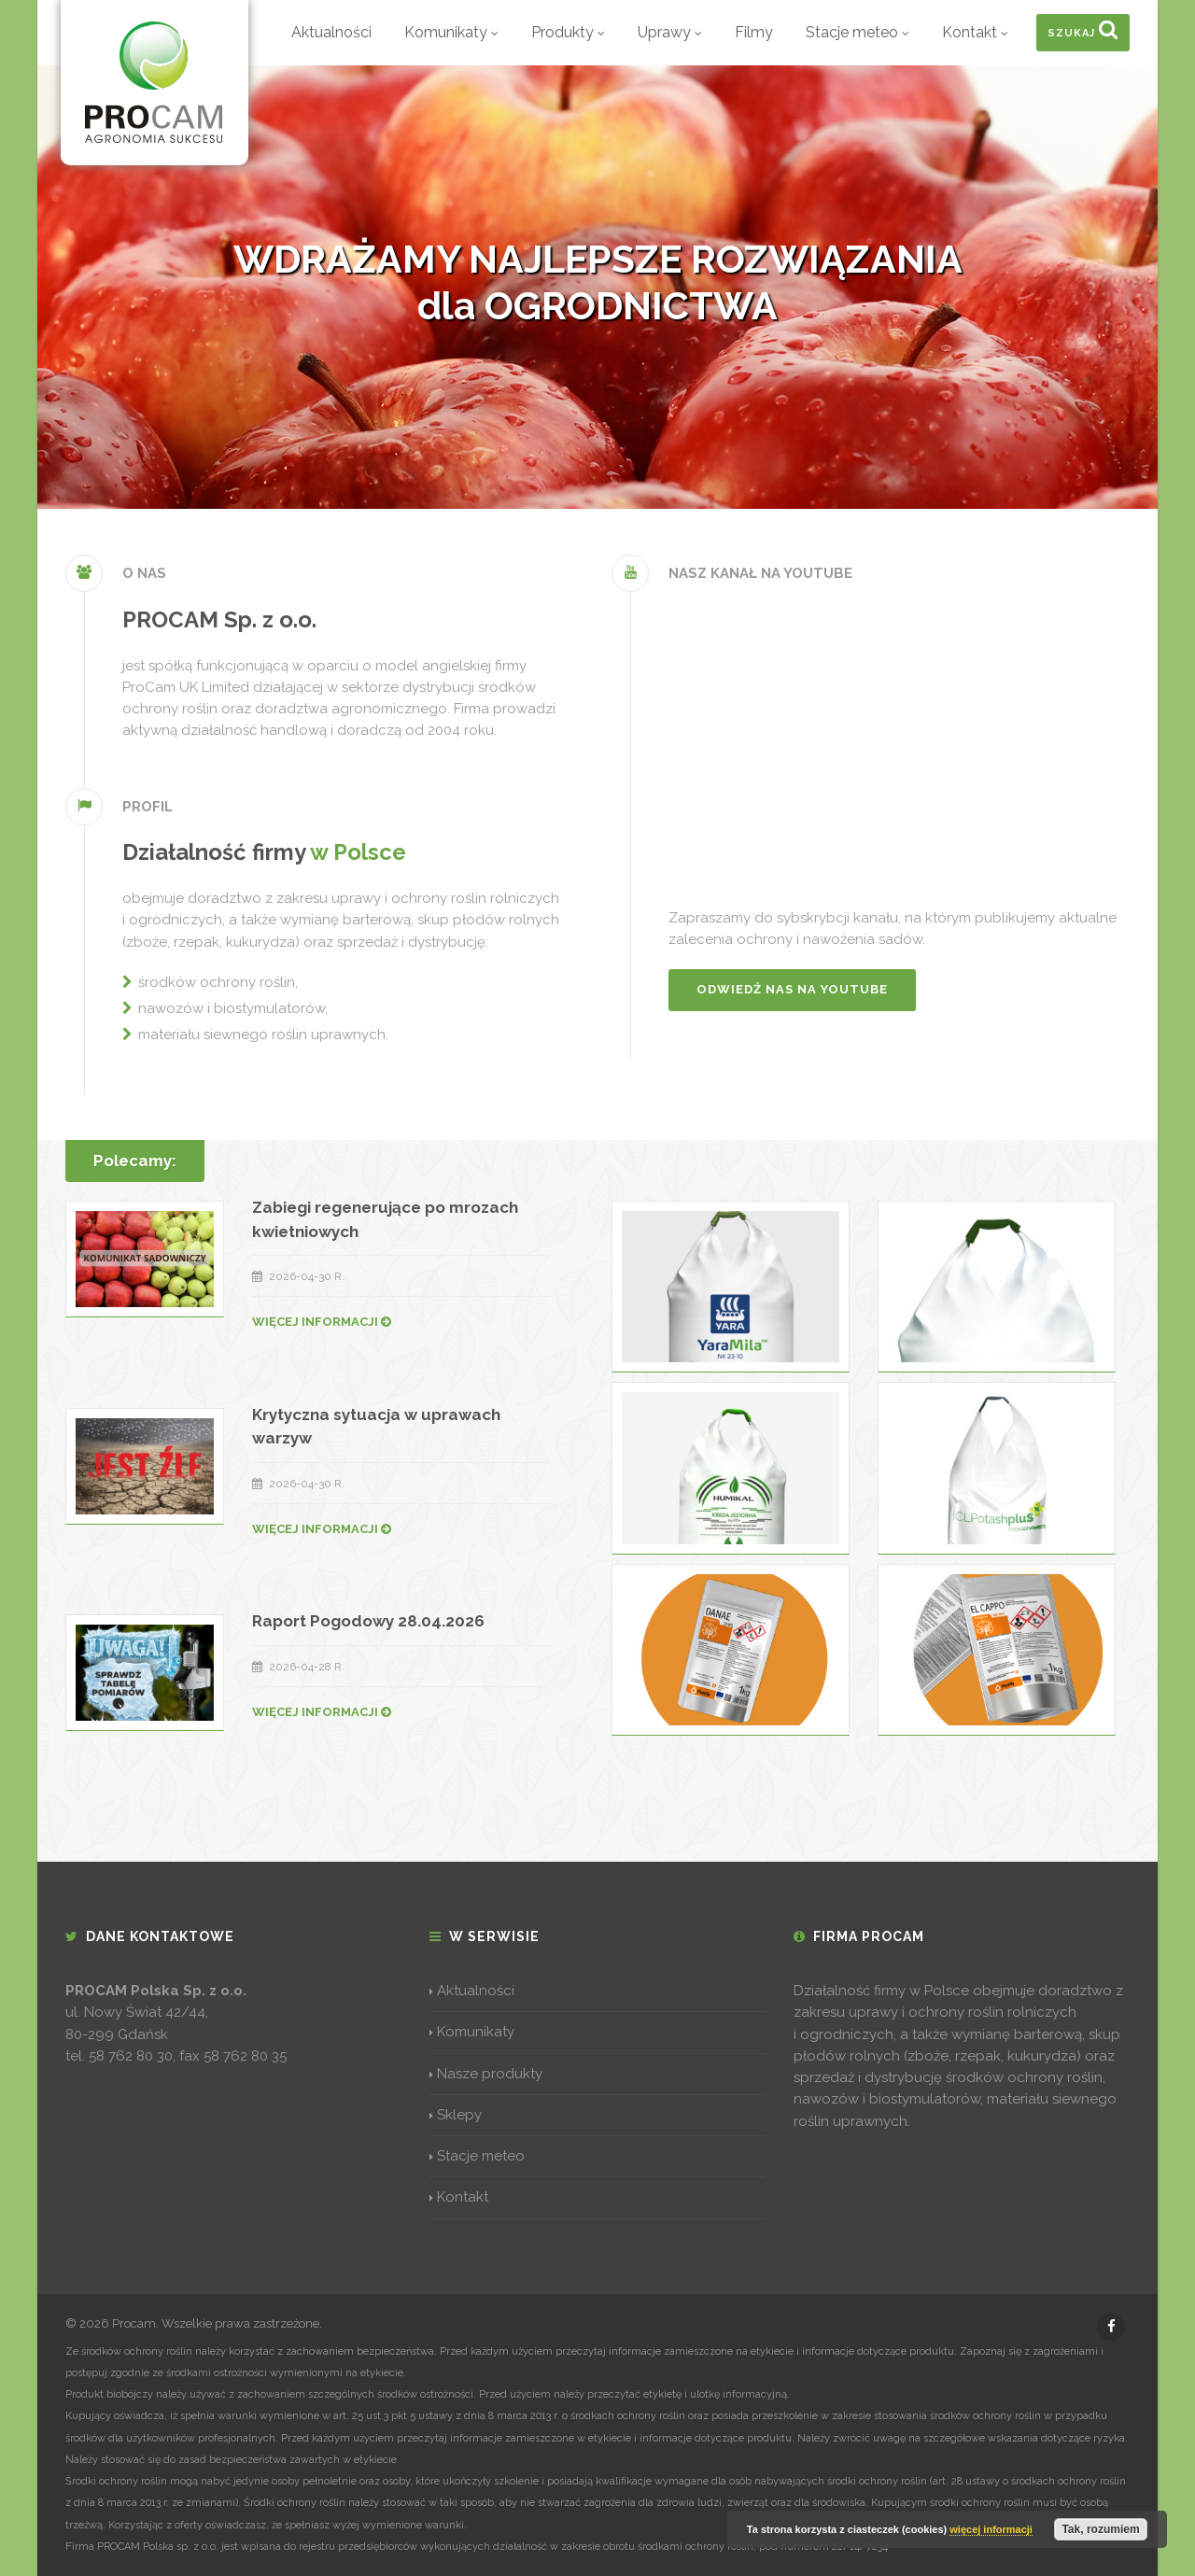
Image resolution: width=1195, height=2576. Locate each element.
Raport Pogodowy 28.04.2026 (368, 1621)
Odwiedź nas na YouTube (792, 989)
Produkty (568, 32)
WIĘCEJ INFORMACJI (321, 1322)
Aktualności (331, 32)
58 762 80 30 (131, 2056)
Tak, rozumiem (1100, 2529)
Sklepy (455, 2114)
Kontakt (975, 32)
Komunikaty (451, 32)
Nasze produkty (485, 2073)
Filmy (754, 32)
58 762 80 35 (245, 2056)
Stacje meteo (857, 32)
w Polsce (358, 852)
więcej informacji (991, 2529)
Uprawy (670, 32)
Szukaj (1082, 29)
